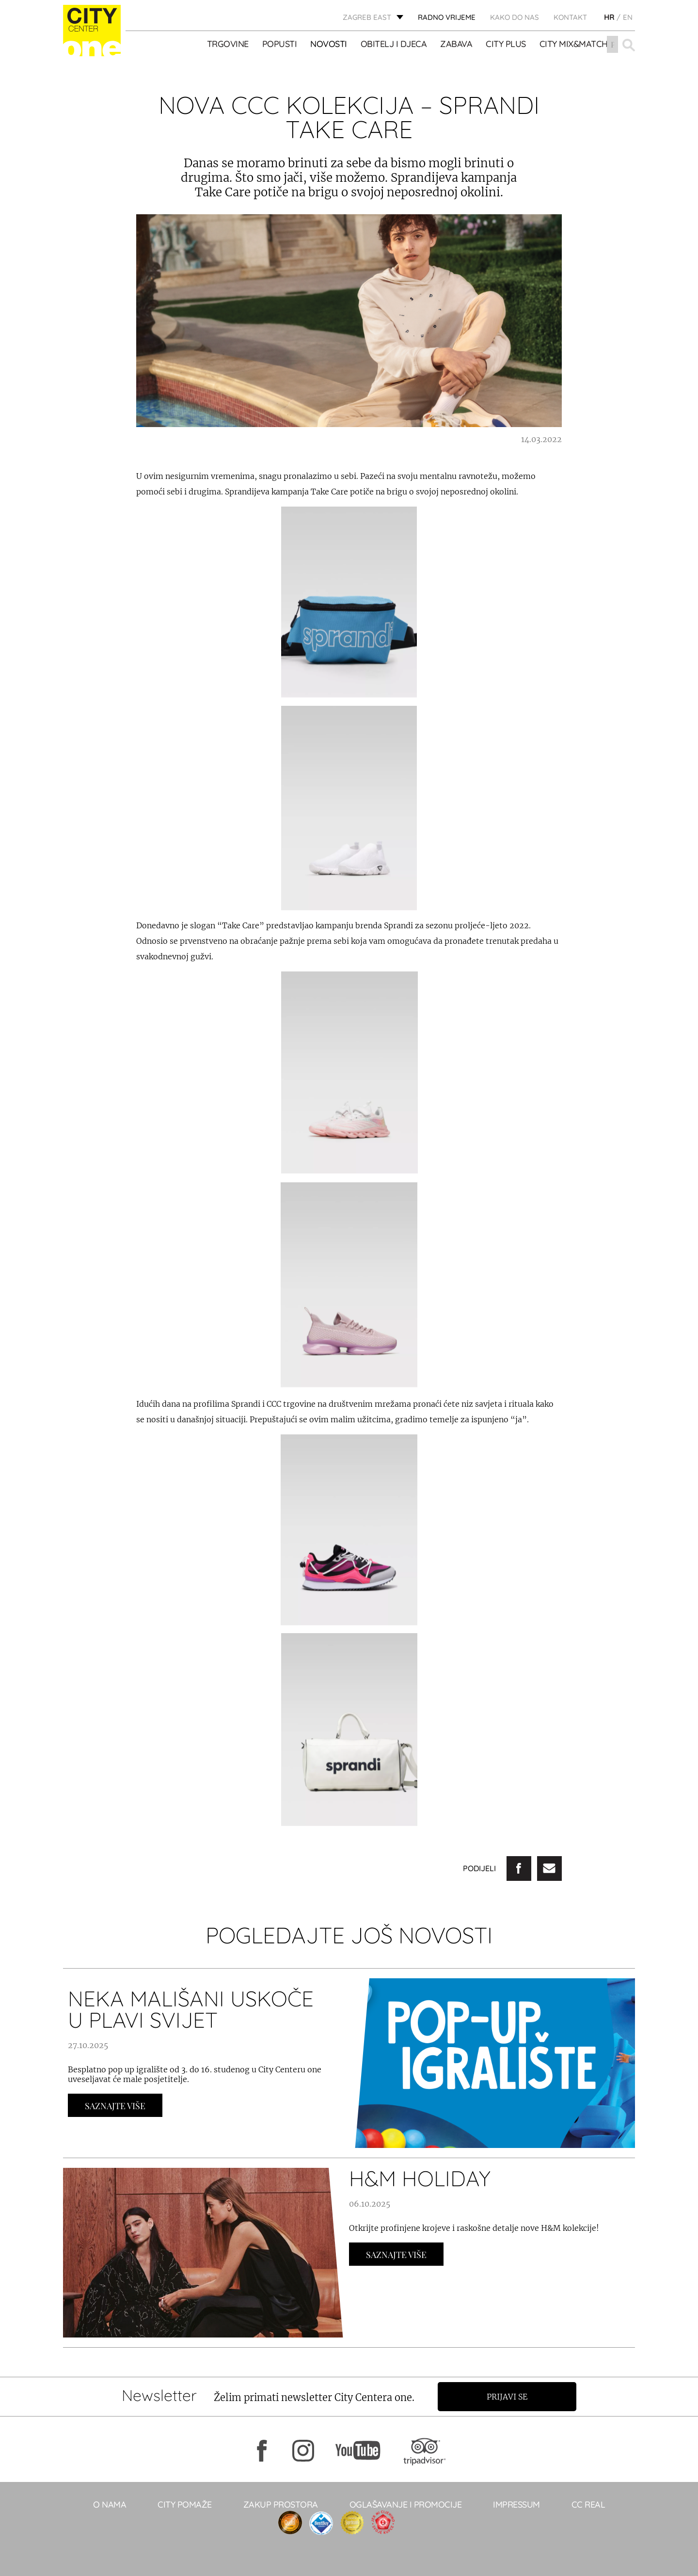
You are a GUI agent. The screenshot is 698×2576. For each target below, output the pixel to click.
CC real (588, 2504)
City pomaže (185, 2504)
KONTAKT (570, 17)
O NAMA (109, 2504)
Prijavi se (507, 2396)
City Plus (506, 44)
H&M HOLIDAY (420, 2178)
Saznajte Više (115, 2106)
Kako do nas (514, 17)
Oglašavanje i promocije (405, 2504)
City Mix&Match (573, 44)
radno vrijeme (447, 17)
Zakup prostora (280, 2504)
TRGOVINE (228, 44)
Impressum (516, 2504)
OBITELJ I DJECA (394, 44)
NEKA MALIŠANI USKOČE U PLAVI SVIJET (191, 2009)
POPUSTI (279, 44)
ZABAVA (457, 44)
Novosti (329, 44)
